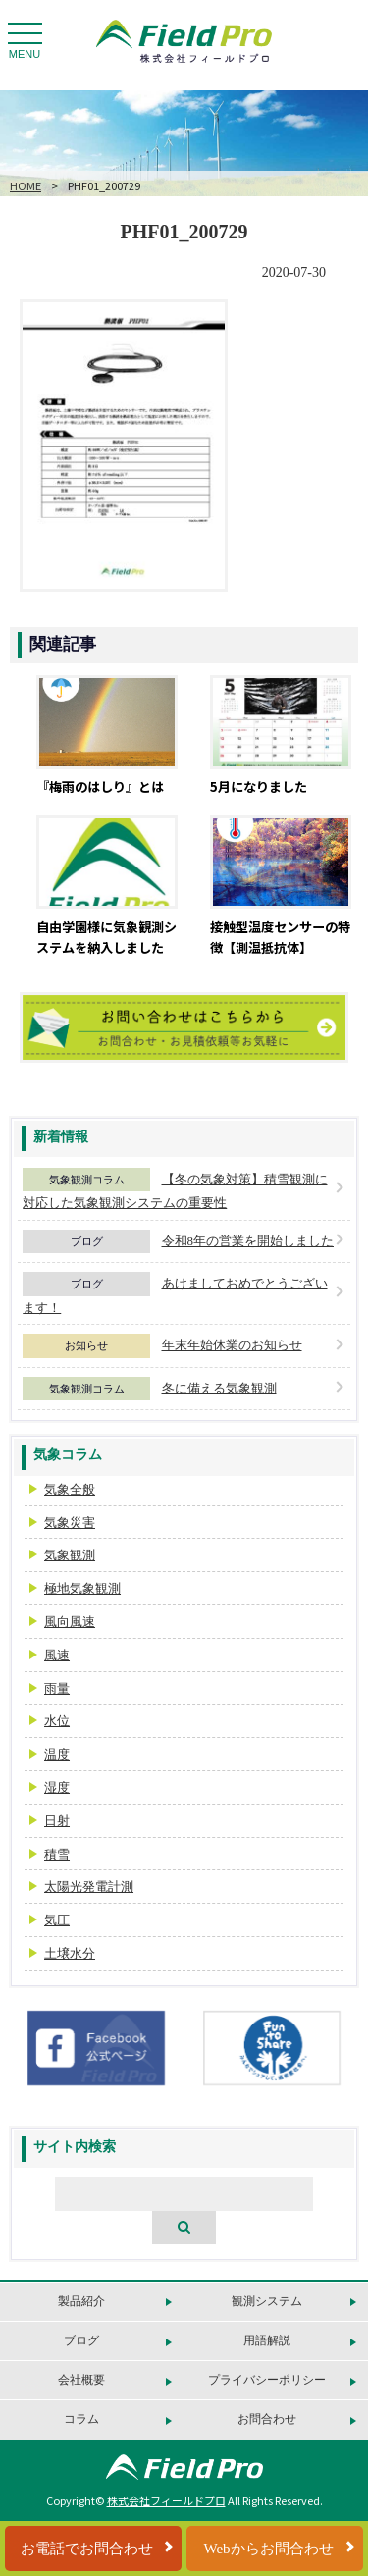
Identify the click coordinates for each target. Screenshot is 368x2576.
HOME (25, 185)
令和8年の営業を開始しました (248, 1241)
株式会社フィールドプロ (166, 2500)
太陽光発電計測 (88, 1886)
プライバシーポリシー (267, 2380)
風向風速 (69, 1621)
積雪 (57, 1854)
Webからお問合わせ (268, 2548)
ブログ (87, 1241)
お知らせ (86, 1345)
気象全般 (69, 1489)
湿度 (57, 1787)
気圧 (57, 1920)
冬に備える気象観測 (219, 1388)
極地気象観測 (82, 1588)
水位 (57, 1720)
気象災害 (69, 1522)
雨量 (57, 1688)
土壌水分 (69, 1953)
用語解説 (266, 2340)
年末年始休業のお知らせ (232, 1345)
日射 (57, 1821)
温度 (57, 1754)
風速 (57, 1655)
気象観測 (69, 1555)
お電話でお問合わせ (87, 2548)
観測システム (267, 2301)
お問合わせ (266, 2419)
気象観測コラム (87, 1179)
